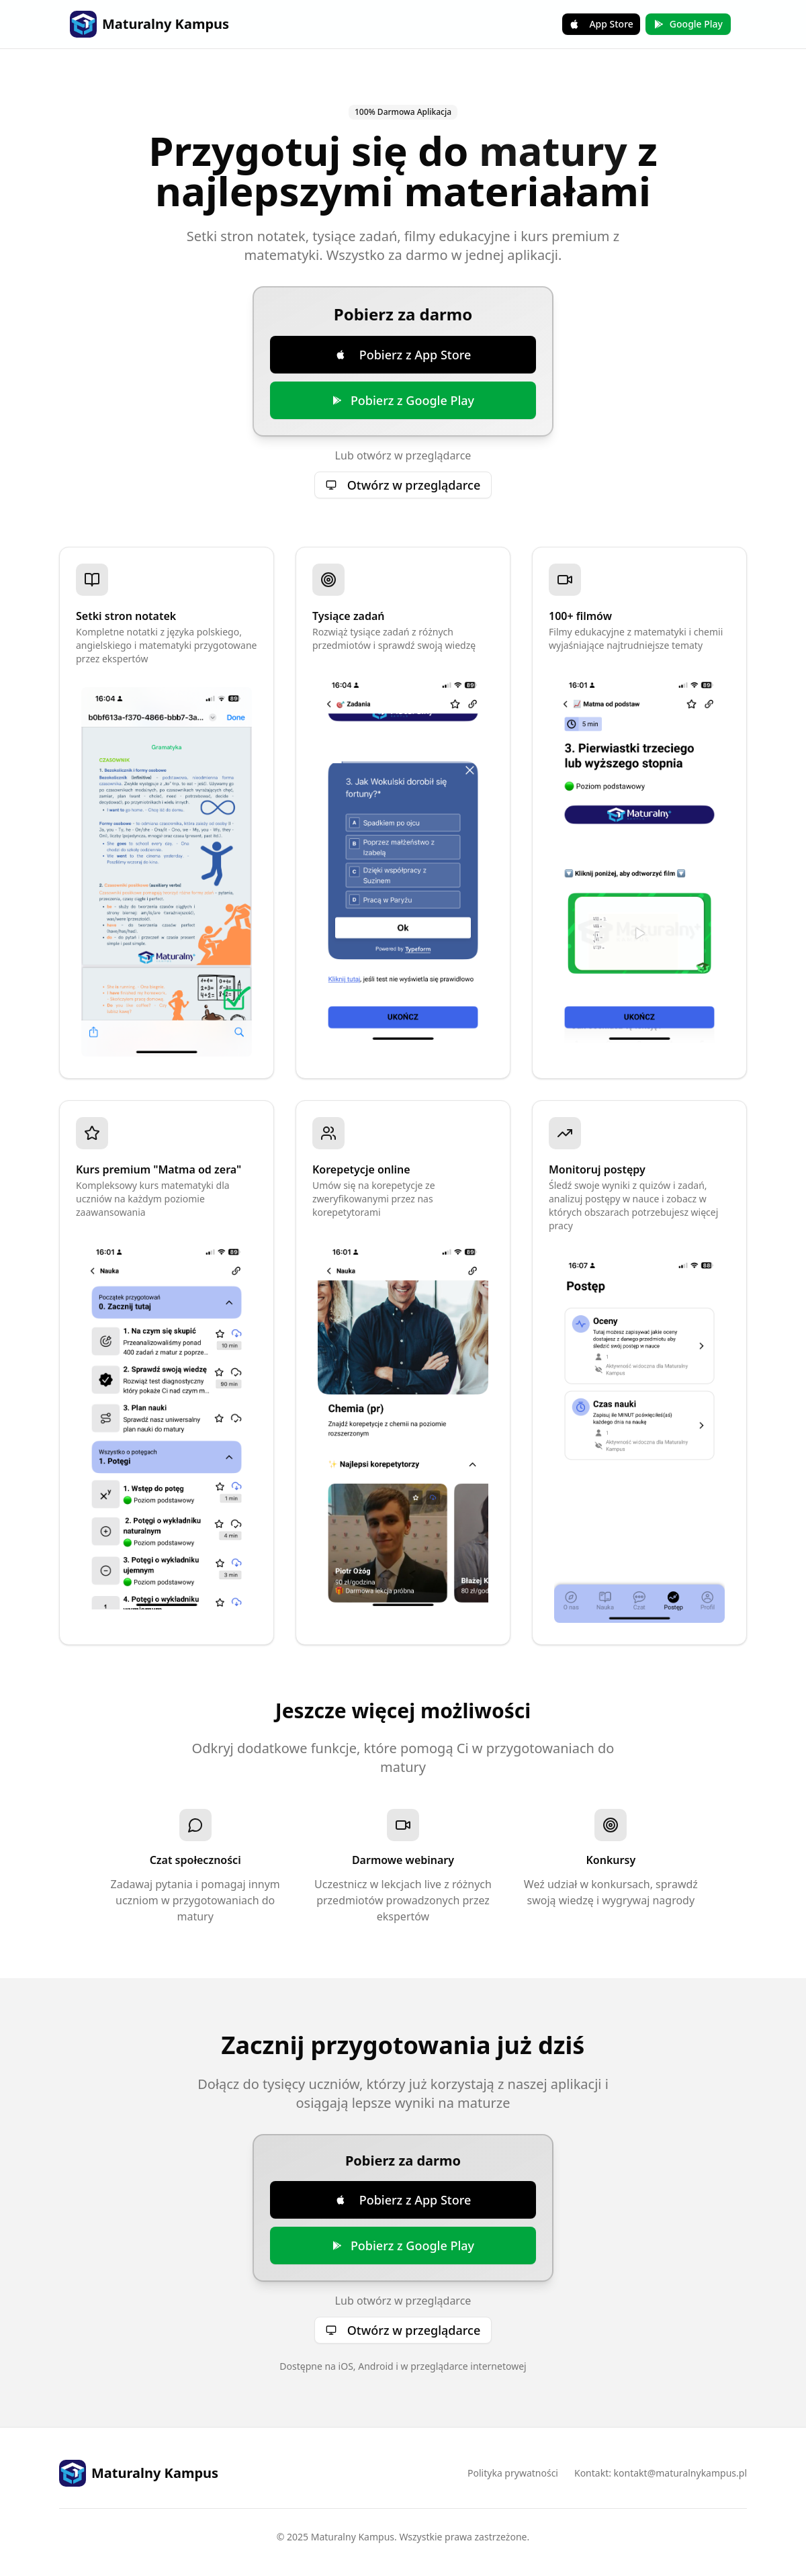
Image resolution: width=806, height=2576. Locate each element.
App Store (601, 23)
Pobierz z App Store (403, 355)
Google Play (688, 23)
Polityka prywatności (512, 2473)
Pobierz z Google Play (403, 400)
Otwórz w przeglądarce (403, 485)
